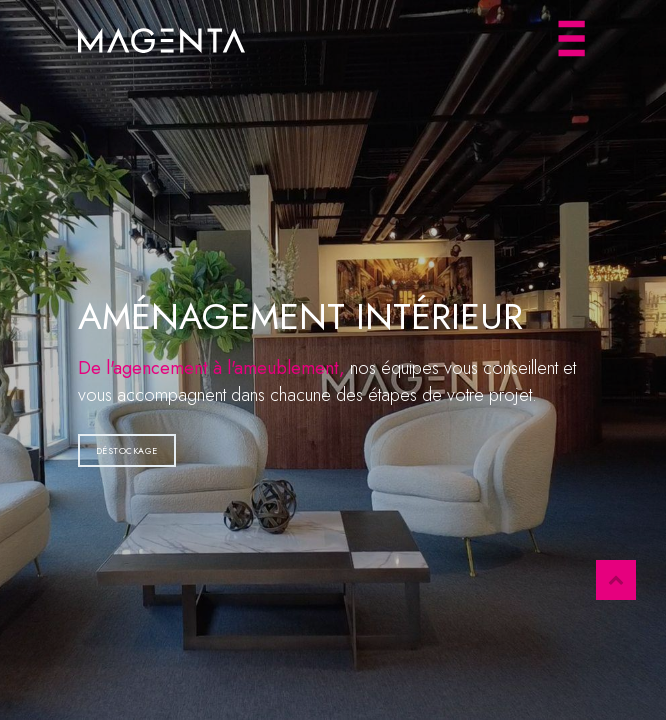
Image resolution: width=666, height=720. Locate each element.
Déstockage (127, 450)
